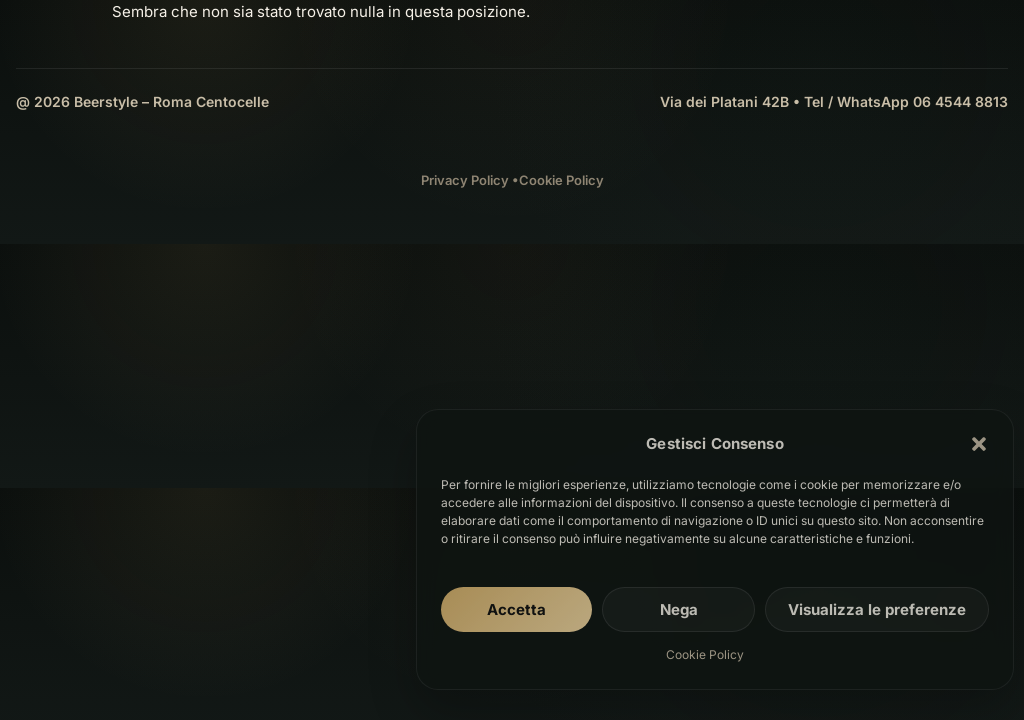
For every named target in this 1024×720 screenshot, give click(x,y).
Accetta (516, 609)
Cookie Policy (705, 654)
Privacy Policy (465, 180)
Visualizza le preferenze (877, 609)
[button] (979, 444)
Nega (679, 609)
